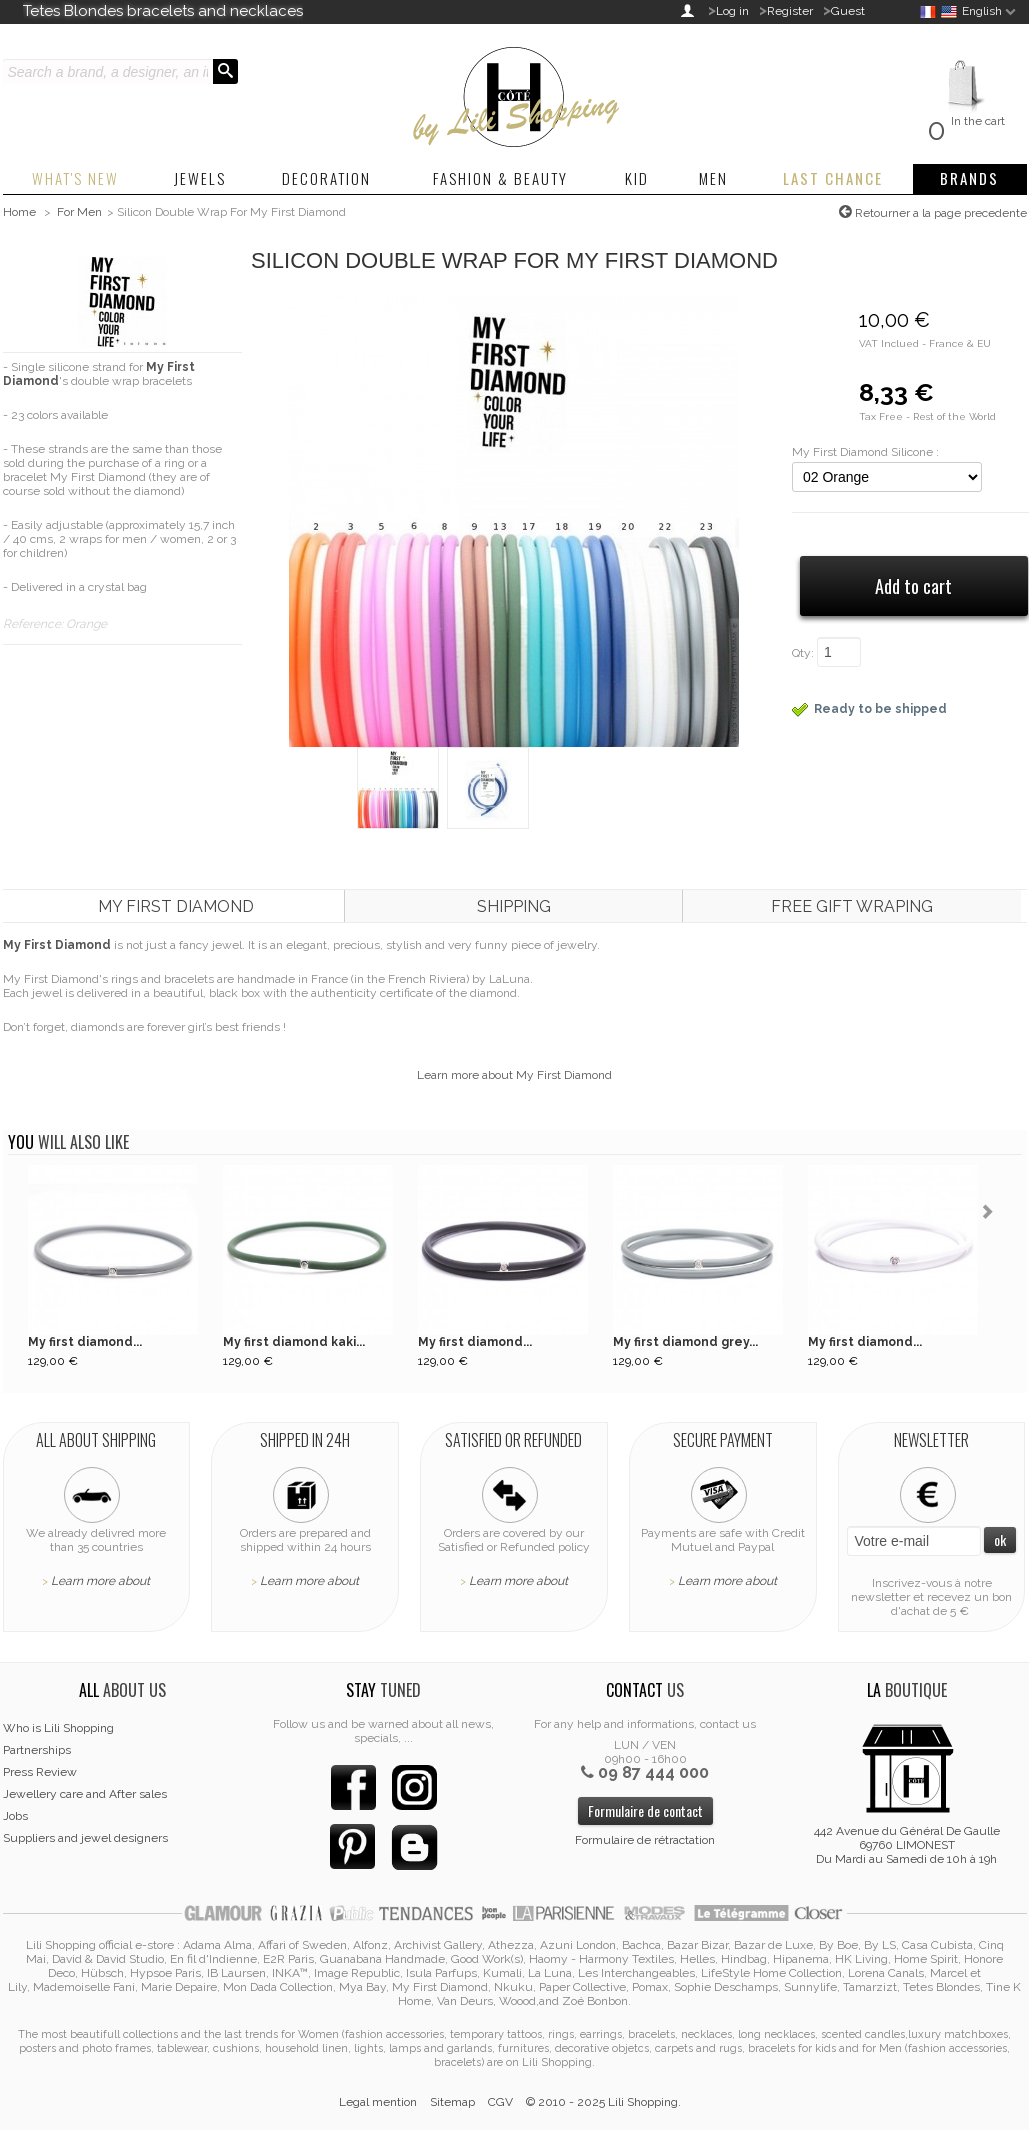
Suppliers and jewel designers (85, 1838)
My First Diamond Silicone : (865, 452)
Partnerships (37, 1750)
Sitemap (452, 2102)
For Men (79, 212)
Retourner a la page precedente (939, 213)
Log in (732, 11)
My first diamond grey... (685, 1342)
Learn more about (100, 1581)
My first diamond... (85, 1342)
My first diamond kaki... (294, 1342)
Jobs (15, 1816)
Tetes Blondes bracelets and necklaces (163, 11)
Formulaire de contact (645, 1810)
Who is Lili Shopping (58, 1728)
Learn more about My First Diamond (514, 1075)
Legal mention (378, 2102)
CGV (500, 2102)
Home (19, 212)
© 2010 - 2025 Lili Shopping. (603, 2102)
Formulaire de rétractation (645, 1840)
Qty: (803, 653)
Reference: (34, 624)
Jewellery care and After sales (85, 1794)
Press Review (40, 1772)
